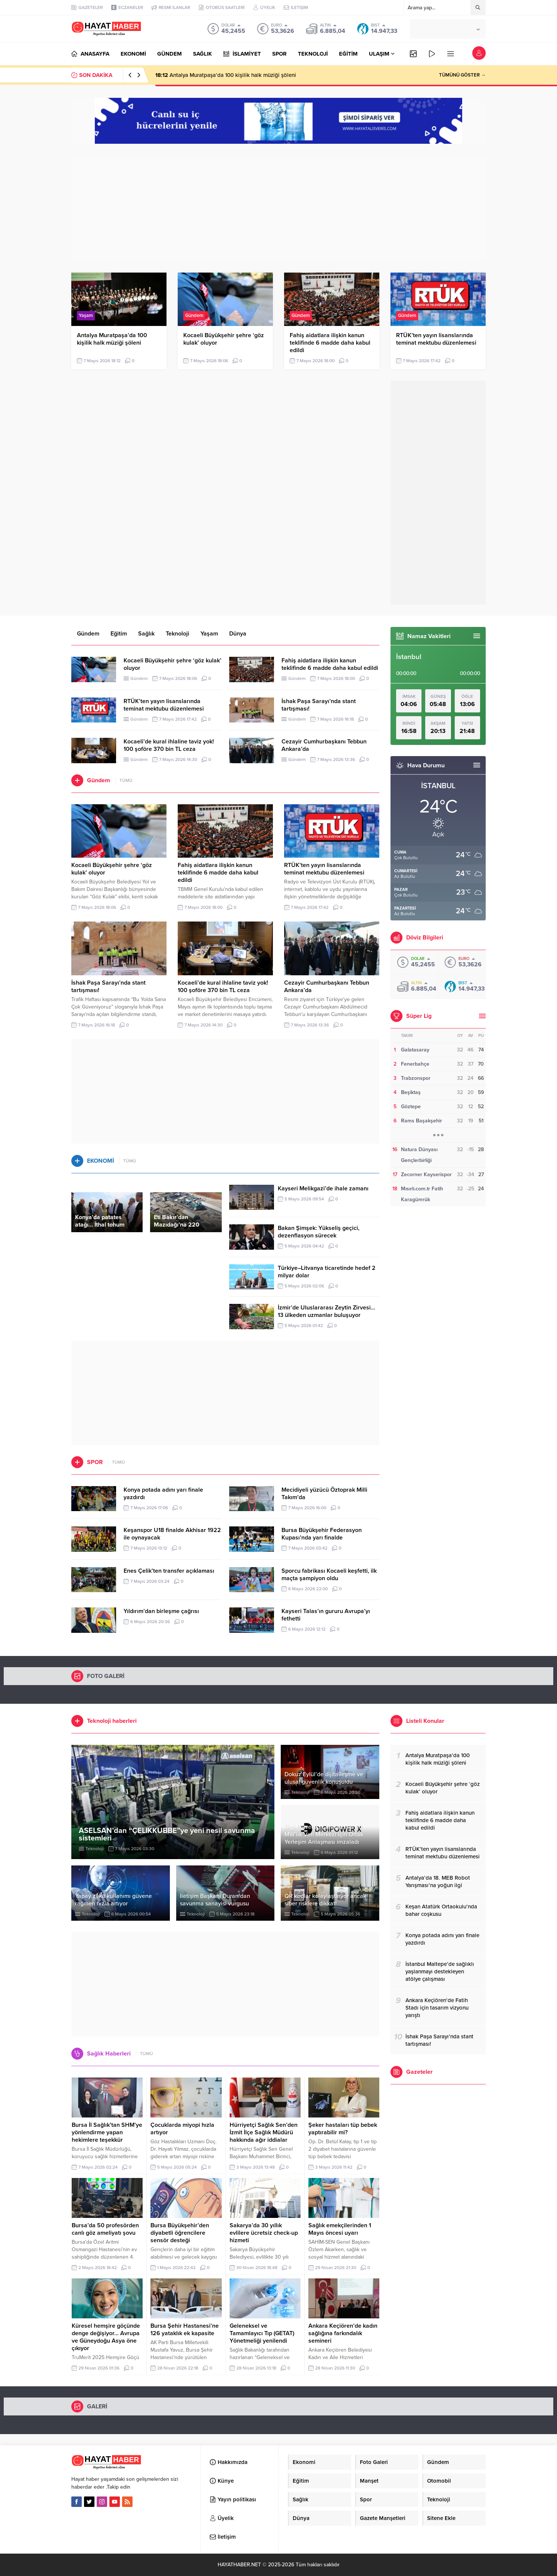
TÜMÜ (126, 780)
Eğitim (119, 633)
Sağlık (146, 633)
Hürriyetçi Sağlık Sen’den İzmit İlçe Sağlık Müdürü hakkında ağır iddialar (264, 2132)
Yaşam (86, 315)
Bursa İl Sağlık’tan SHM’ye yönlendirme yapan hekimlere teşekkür (107, 2132)
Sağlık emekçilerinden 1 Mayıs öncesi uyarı (339, 2229)
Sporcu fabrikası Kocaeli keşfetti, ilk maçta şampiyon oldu (329, 1574)
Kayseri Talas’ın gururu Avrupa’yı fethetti (325, 1614)
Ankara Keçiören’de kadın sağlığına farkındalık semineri (342, 2333)
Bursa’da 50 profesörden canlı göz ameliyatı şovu (105, 2229)
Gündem (194, 315)
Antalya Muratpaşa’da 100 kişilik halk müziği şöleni (225, 75)
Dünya (237, 633)
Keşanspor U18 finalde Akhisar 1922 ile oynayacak (172, 1533)
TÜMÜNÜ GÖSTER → (462, 75)
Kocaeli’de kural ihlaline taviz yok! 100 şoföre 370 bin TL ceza (169, 745)
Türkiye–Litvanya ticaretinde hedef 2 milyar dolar (327, 1271)
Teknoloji (177, 633)
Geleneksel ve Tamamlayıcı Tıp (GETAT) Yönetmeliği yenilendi (262, 2333)
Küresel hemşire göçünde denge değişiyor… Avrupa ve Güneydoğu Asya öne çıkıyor (106, 2337)
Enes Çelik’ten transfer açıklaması (169, 1571)
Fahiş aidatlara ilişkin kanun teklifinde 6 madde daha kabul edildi (330, 343)
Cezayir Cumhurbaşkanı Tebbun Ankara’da (324, 745)
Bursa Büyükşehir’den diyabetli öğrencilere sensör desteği (179, 2233)
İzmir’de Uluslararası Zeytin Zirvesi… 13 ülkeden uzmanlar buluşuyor (326, 1311)
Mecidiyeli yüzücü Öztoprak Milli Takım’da (324, 1493)
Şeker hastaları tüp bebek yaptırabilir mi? (342, 2128)
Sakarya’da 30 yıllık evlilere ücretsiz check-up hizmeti (264, 2233)
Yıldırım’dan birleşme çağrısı (161, 1611)
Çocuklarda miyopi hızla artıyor (182, 2128)
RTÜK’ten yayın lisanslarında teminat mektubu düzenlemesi (436, 339)
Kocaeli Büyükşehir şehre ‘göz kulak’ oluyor (223, 339)
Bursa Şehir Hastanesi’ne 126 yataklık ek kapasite (184, 2329)
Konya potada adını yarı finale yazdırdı (163, 1493)
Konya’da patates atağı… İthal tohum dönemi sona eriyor (101, 1225)
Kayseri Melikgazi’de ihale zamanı (323, 1188)
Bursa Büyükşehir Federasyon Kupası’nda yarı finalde (321, 1533)
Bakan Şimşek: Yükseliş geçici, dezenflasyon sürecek (319, 1231)
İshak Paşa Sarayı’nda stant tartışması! (318, 704)
